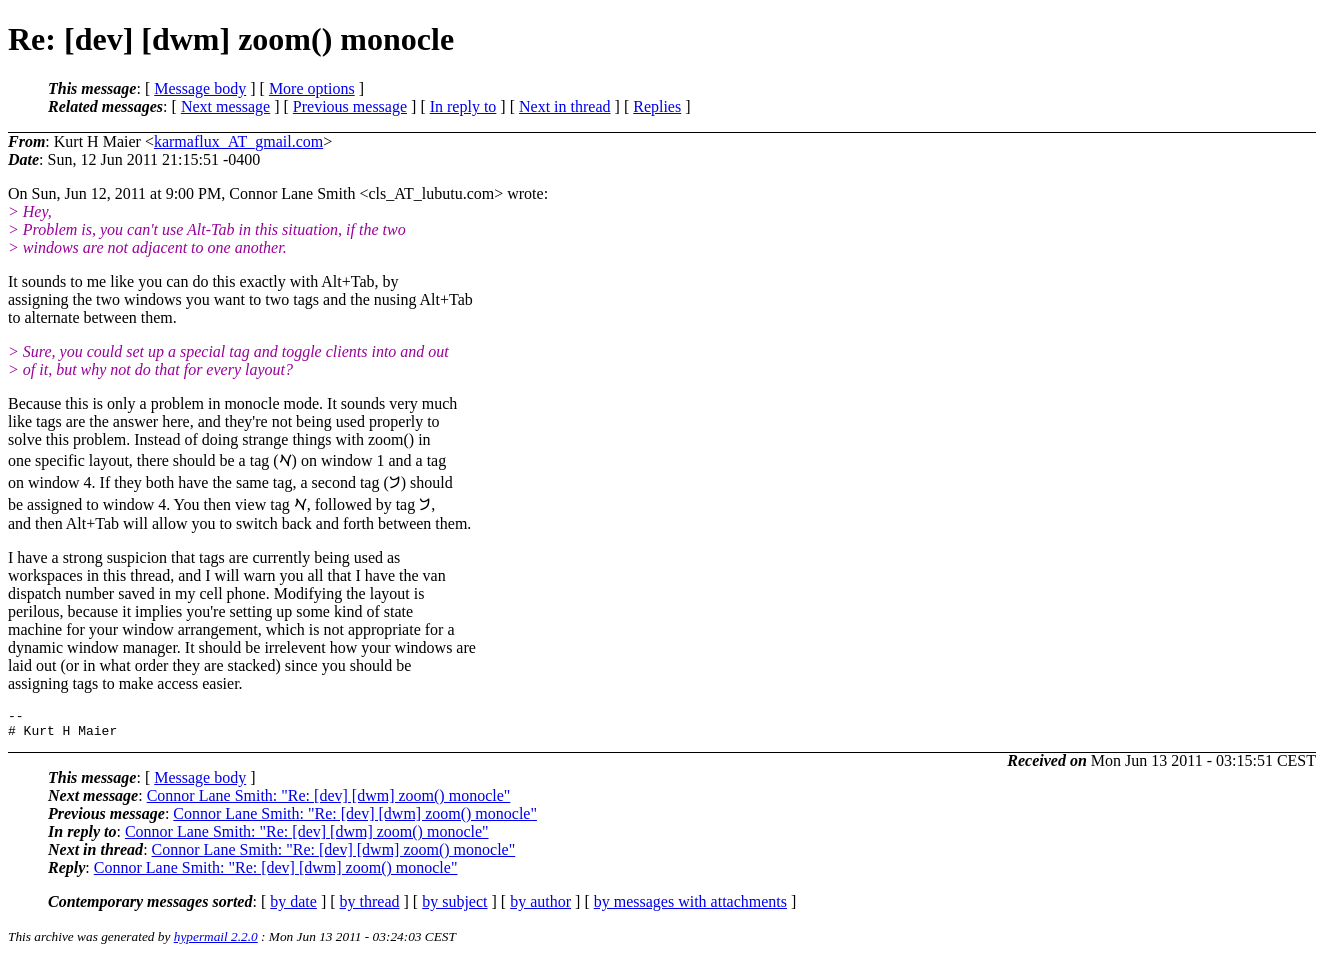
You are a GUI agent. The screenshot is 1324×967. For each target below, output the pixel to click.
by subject (454, 907)
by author (540, 907)
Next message (225, 106)
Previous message (350, 106)
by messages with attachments (690, 907)
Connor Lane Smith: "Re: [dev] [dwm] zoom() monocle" (329, 801)
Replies (657, 106)
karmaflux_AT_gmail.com (238, 141)
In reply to (463, 106)
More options (312, 88)
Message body (200, 88)
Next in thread (565, 106)
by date (293, 907)
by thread (370, 907)
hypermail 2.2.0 (216, 942)
